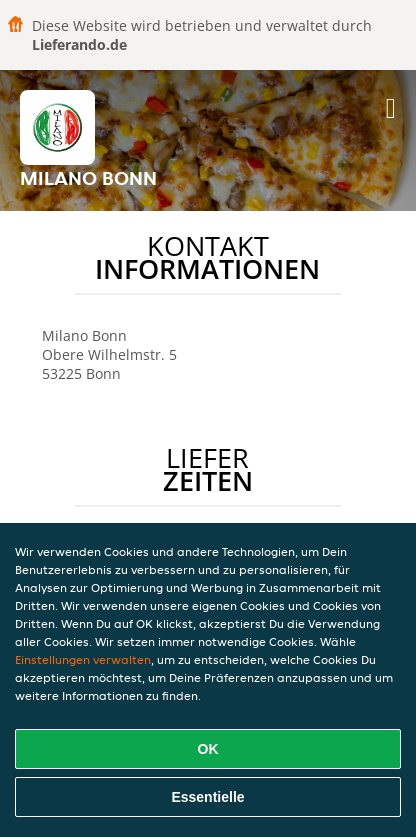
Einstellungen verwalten (83, 659)
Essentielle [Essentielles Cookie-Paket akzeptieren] (207, 797)
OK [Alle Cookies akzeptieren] (208, 749)
